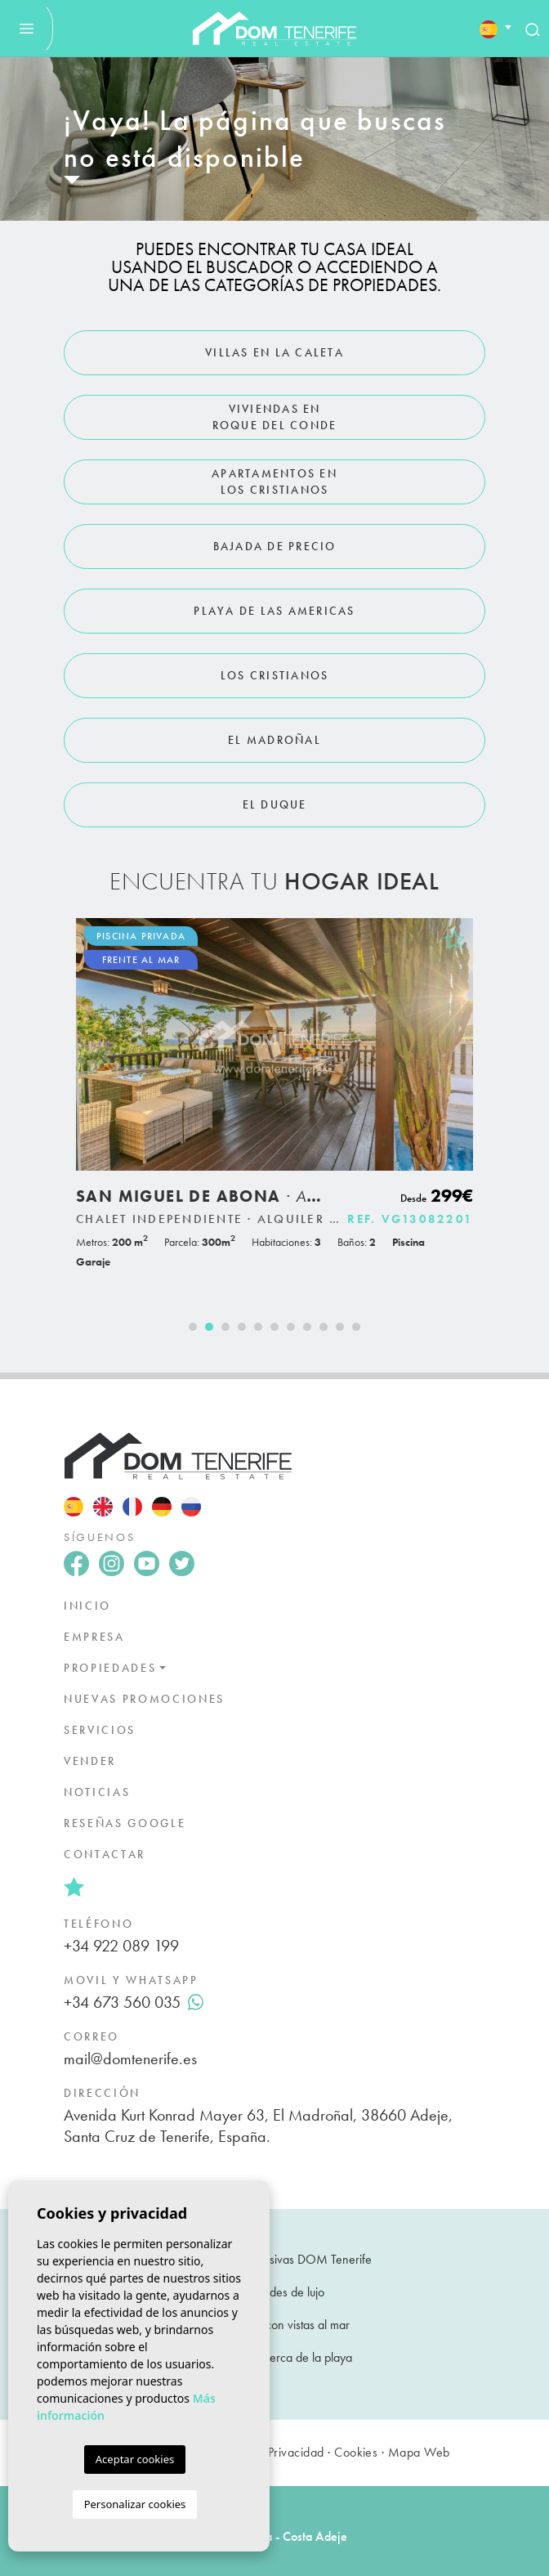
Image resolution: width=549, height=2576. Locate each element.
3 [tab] (225, 1327)
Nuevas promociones (144, 1698)
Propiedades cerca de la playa (275, 2357)
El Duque (275, 804)
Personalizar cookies (135, 2504)
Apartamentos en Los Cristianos (274, 481)
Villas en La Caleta (274, 352)
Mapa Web (419, 2452)
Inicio (87, 1605)
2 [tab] (209, 1327)
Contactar (104, 1854)
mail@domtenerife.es (130, 2058)
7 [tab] (291, 1327)
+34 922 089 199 (121, 1945)
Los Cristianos (275, 675)
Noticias (97, 1792)
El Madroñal (274, 739)
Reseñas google (124, 1823)
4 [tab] (242, 1327)
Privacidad (296, 2452)
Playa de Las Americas (274, 610)
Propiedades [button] (110, 1667)
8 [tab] (307, 1327)
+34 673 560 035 (133, 2002)
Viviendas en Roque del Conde (274, 416)
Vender (90, 1761)
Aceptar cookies (135, 2459)
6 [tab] (274, 1327)
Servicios (100, 1730)
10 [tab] (340, 1327)
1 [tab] (193, 1327)
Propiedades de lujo (274, 2291)
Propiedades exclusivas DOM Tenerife (274, 2259)
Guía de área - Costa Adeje (275, 2536)
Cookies (355, 2452)
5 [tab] (258, 1327)
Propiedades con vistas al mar (274, 2324)
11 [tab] (356, 1327)
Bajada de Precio (275, 546)
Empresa (94, 1636)
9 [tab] (323, 1327)
